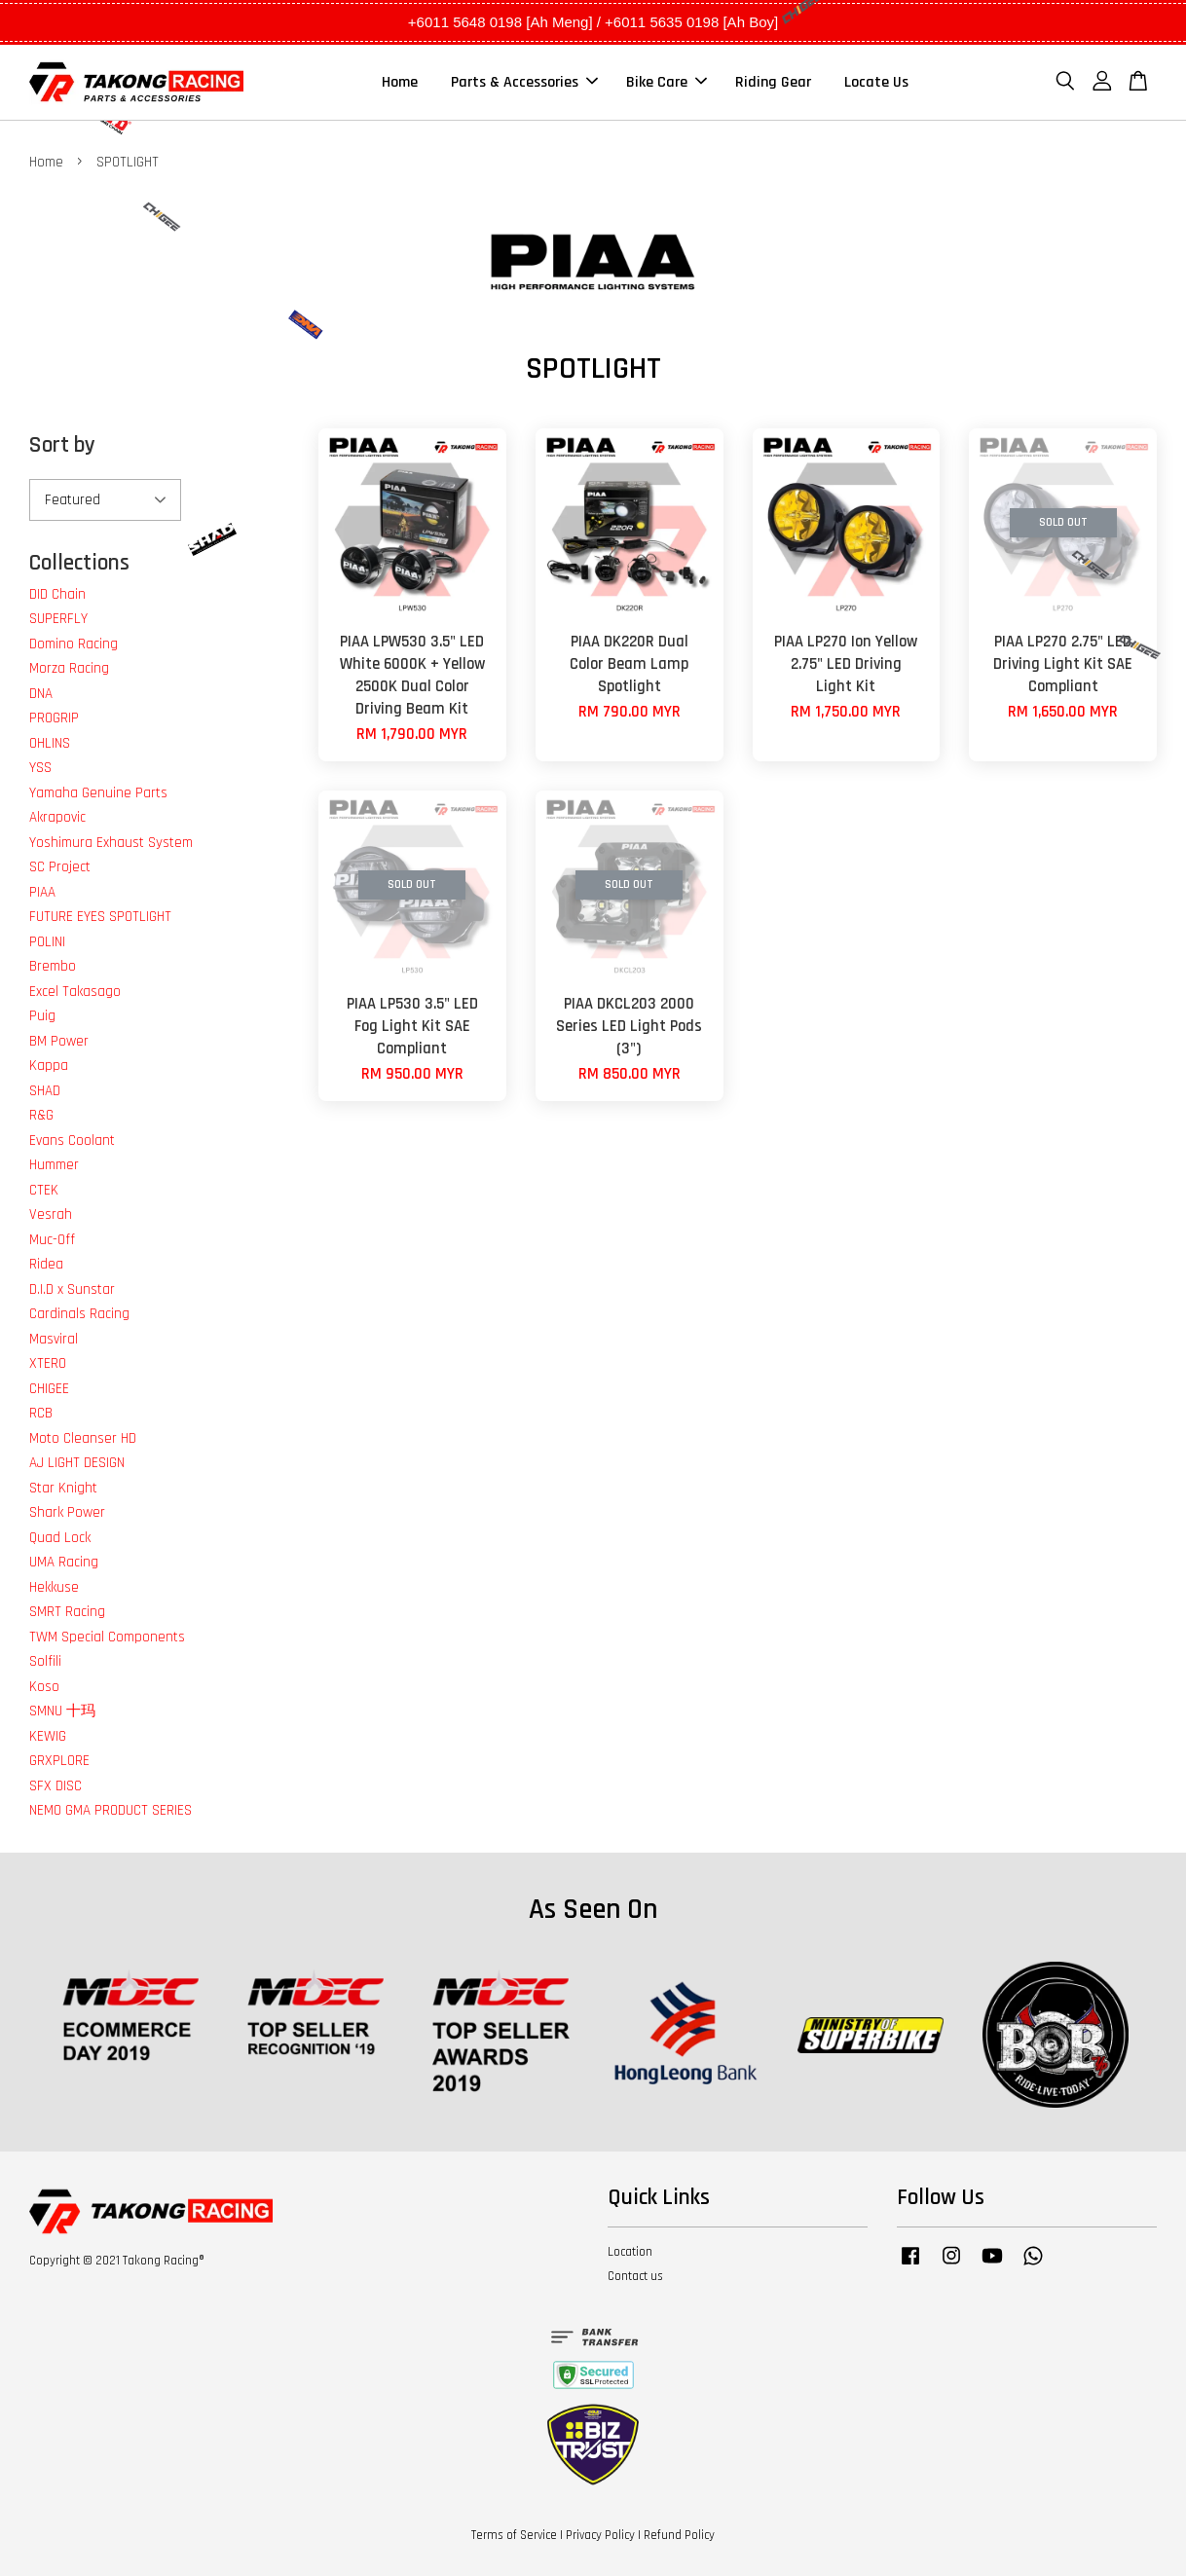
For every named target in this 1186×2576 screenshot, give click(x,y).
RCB (41, 1413)
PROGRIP (54, 718)
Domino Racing (73, 644)
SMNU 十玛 (62, 1711)
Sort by (62, 445)
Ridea (46, 1264)
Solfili (45, 1661)
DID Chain (57, 594)
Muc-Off (52, 1240)
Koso (44, 1686)
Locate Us (876, 82)
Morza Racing (69, 668)
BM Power (59, 1041)
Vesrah (50, 1214)
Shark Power (67, 1512)
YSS (40, 767)
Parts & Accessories (524, 82)
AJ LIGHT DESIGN (77, 1463)
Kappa (48, 1065)
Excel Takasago (75, 991)
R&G (41, 1115)
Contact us (635, 2276)
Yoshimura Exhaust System (111, 842)
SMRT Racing (67, 1611)
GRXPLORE (59, 1760)
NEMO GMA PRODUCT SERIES (110, 1810)
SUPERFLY (58, 618)
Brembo (52, 966)
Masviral (53, 1339)
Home (400, 82)
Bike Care (666, 82)
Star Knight (63, 1488)
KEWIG (47, 1736)
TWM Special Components (107, 1637)
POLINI (47, 942)
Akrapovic (57, 817)
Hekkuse (54, 1587)
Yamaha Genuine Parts (98, 793)
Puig (42, 1016)
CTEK (43, 1190)
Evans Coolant (72, 1140)
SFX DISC (55, 1786)
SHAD (44, 1091)
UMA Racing (63, 1562)
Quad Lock (60, 1537)
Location (630, 2252)
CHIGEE (49, 1389)
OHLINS (49, 743)
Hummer (54, 1165)
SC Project (60, 867)
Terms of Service (514, 2535)
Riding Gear (773, 82)
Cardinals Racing (79, 1314)
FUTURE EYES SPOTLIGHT (100, 916)
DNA (41, 693)
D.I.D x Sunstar (72, 1289)
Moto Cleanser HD (82, 1438)
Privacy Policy (600, 2535)
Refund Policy (679, 2535)
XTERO (47, 1363)
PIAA (42, 892)
